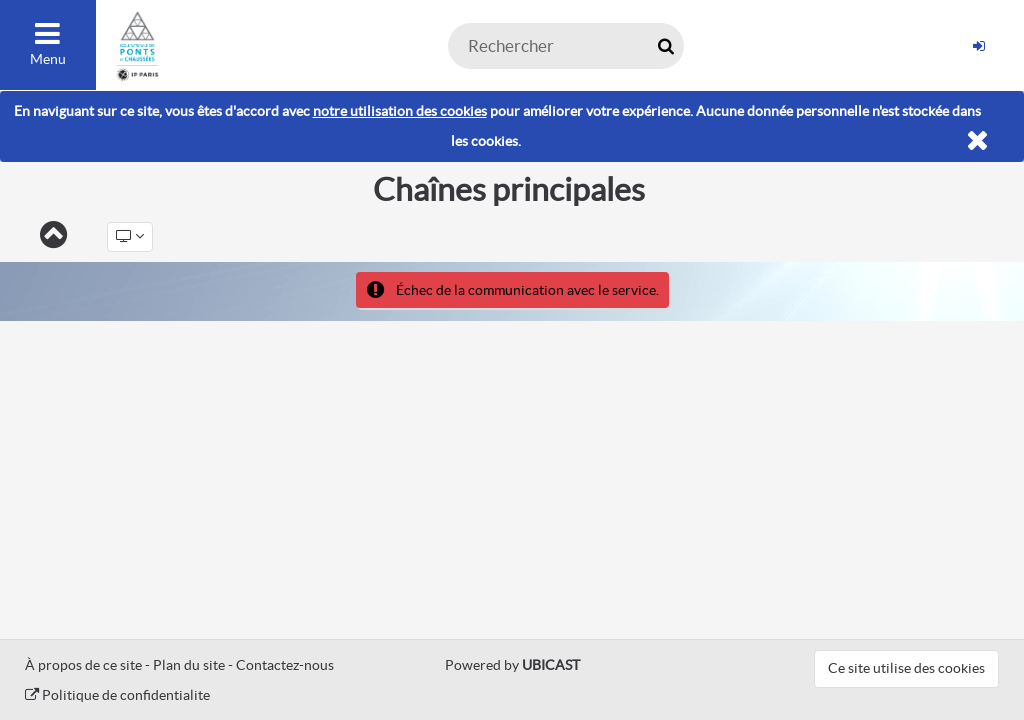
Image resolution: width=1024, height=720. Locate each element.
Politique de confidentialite (117, 695)
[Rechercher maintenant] (665, 46)
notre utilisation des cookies (400, 111)
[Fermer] (977, 141)
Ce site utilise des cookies (906, 668)
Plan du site (189, 665)
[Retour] (53, 236)
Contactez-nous (285, 665)
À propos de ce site (83, 665)
